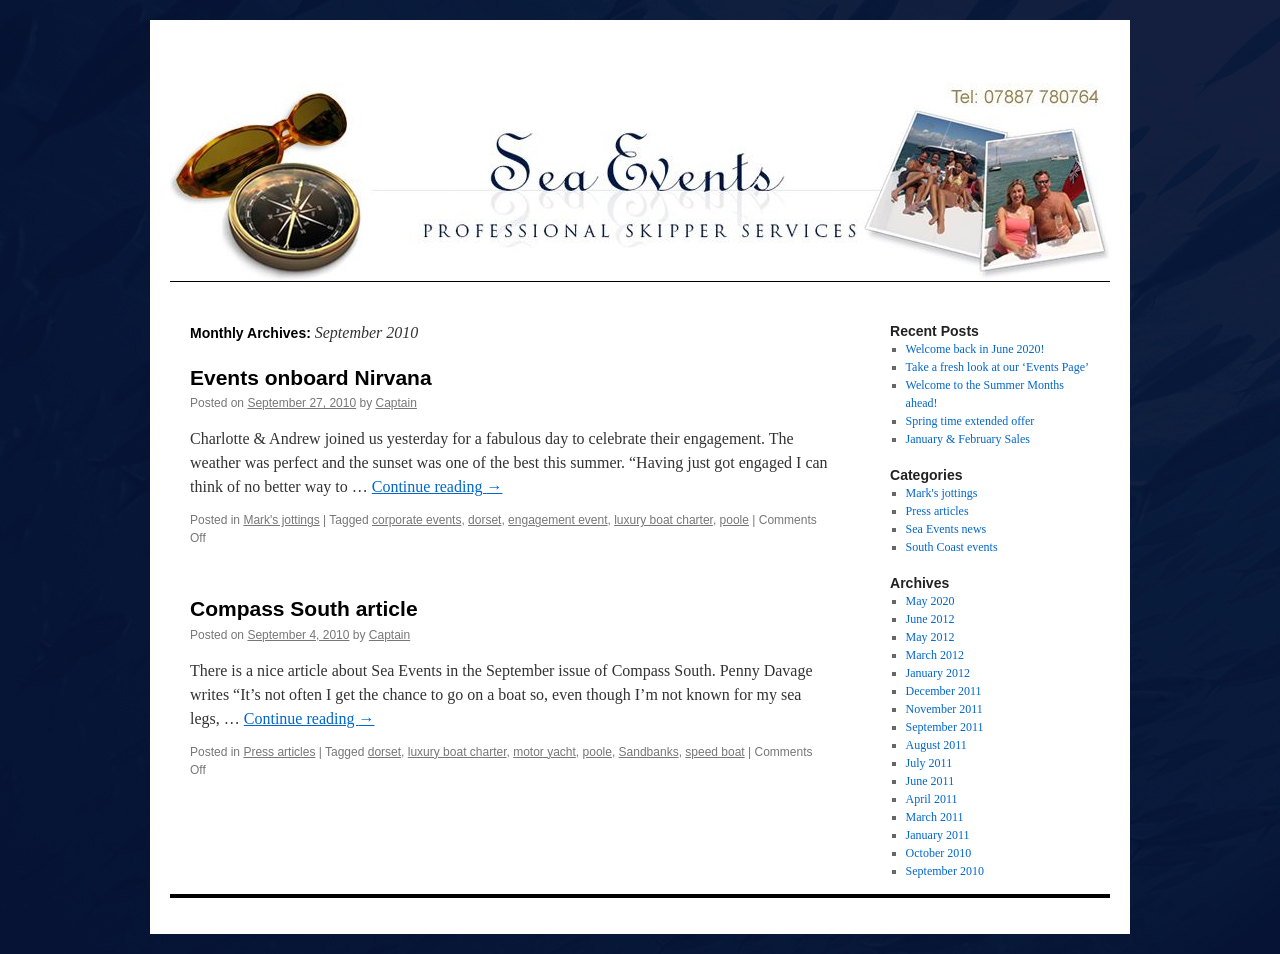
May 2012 (930, 637)
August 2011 (936, 745)
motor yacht (544, 752)
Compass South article (304, 608)
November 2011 (944, 709)
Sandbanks (649, 752)
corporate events (416, 520)
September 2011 (945, 727)
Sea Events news (946, 529)
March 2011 (935, 817)
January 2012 (938, 673)
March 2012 (935, 655)
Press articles (279, 752)
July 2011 (929, 763)
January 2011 (938, 835)
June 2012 (930, 619)
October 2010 (939, 853)
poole (734, 520)
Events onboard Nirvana (311, 377)
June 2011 (930, 781)
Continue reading (437, 486)
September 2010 (945, 871)
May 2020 (930, 601)
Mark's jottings (281, 520)
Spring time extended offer (970, 421)
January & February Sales (968, 439)
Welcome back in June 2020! (975, 349)
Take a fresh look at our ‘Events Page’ (997, 367)
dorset (484, 520)
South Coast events (952, 547)
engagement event (557, 520)
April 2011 (932, 799)
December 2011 (944, 691)
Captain (396, 403)
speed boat (714, 752)
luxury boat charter (663, 520)
